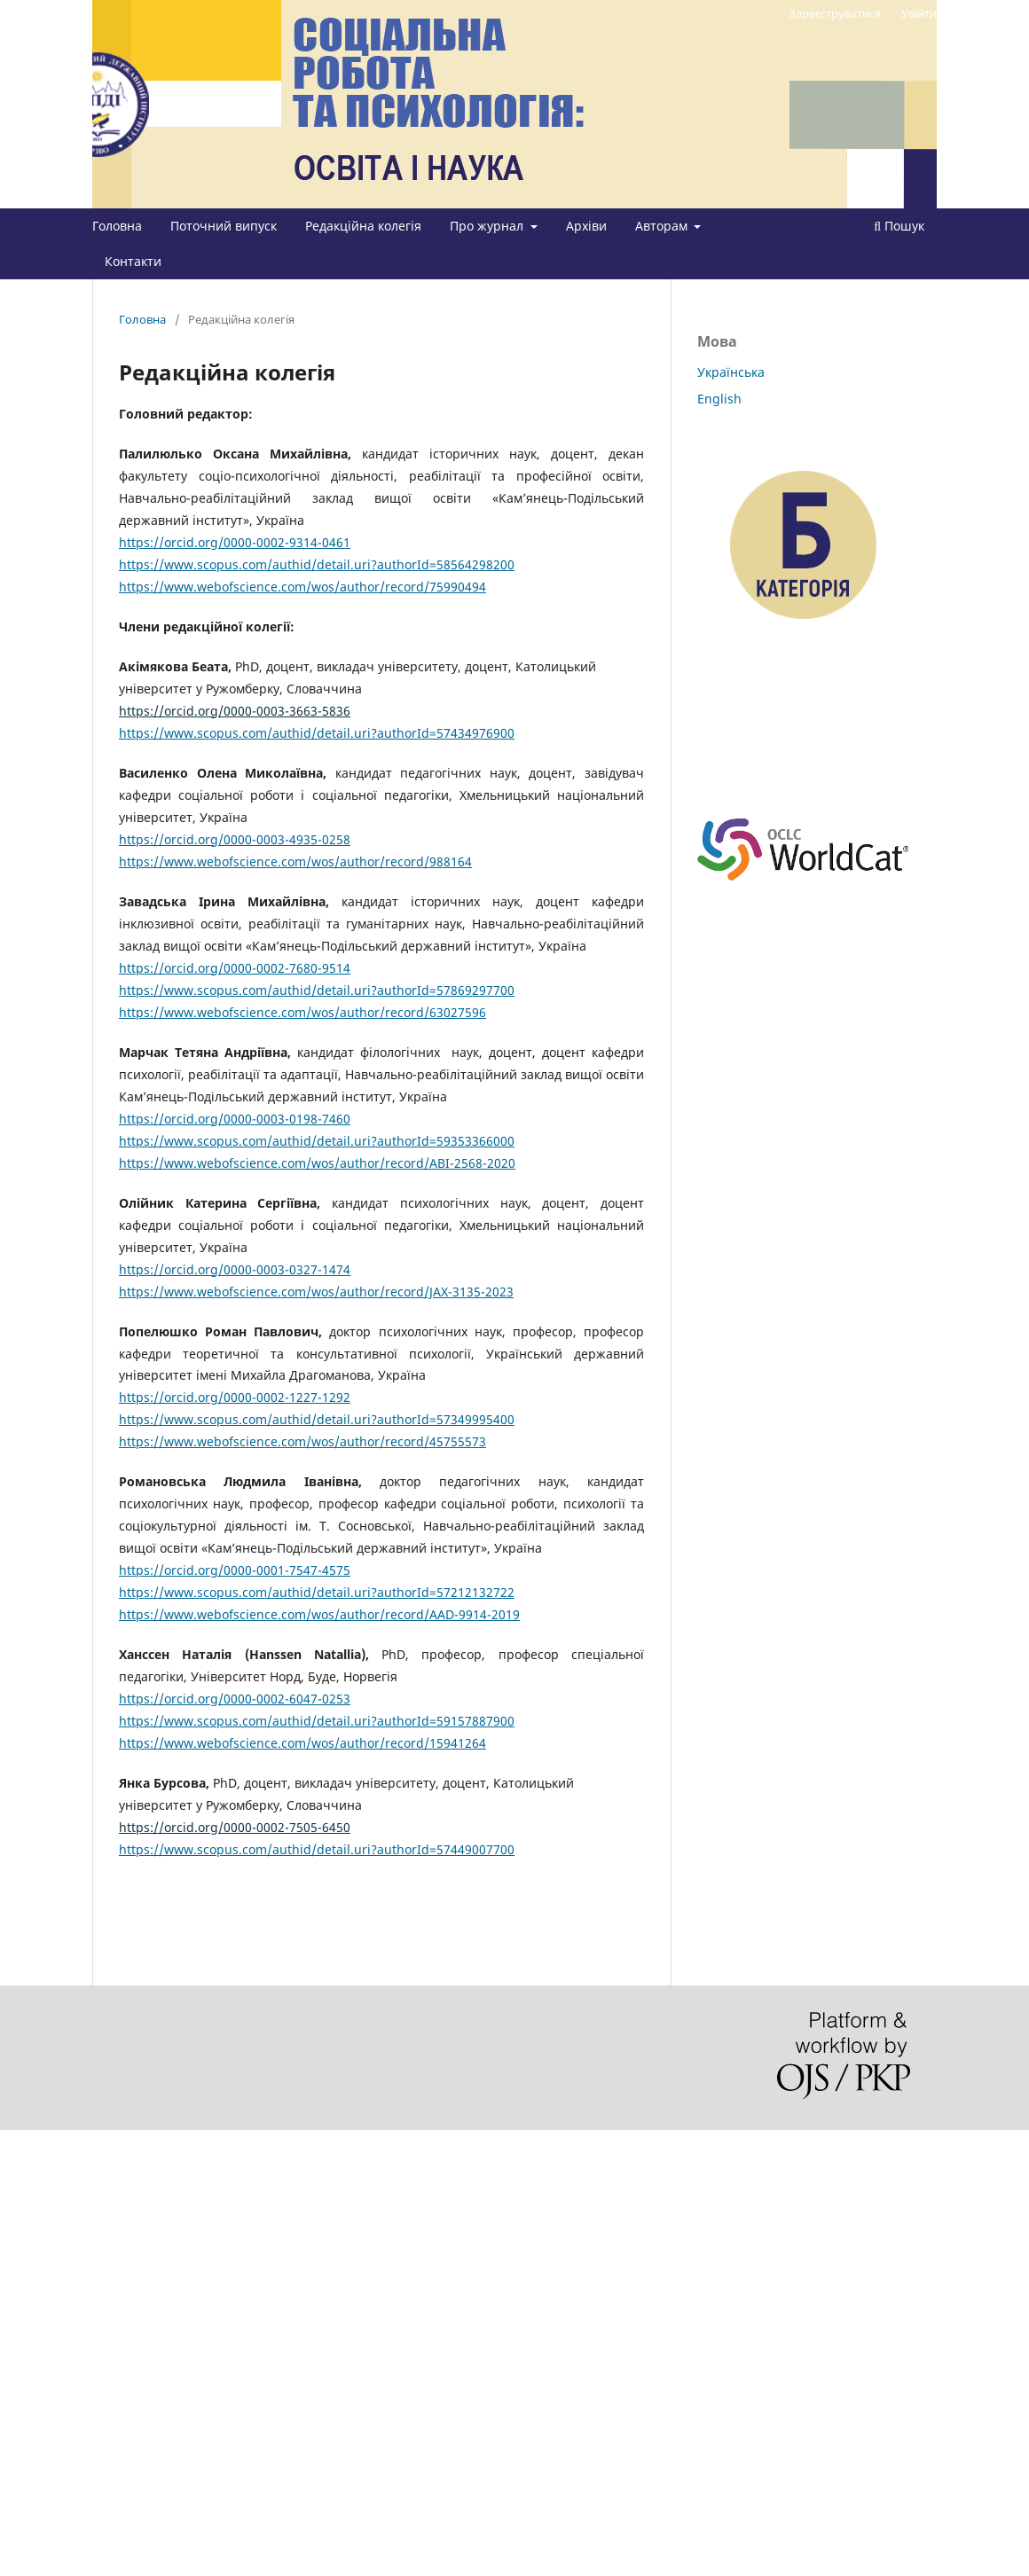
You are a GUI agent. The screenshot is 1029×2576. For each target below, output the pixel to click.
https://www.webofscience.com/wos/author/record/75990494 (302, 586)
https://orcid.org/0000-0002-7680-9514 (234, 967)
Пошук (899, 225)
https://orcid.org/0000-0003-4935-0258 (234, 839)
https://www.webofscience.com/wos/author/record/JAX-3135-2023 (316, 1291)
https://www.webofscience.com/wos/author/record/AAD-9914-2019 (319, 1614)
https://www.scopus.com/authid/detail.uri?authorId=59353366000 (316, 1140)
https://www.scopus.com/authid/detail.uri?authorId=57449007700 (316, 1849)
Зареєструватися (835, 13)
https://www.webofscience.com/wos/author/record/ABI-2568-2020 (317, 1163)
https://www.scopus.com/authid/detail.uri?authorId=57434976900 (316, 732)
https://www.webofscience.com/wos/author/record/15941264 (302, 1742)
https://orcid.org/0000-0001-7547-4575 (234, 1570)
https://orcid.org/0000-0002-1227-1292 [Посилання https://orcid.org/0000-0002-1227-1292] (234, 1397)
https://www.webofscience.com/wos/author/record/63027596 (302, 1012)
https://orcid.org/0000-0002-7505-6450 (234, 1827)
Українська (731, 372)
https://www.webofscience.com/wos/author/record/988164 (295, 861)
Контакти (133, 261)
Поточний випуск (223, 225)
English (719, 398)
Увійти (919, 13)
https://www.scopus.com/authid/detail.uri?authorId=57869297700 (316, 990)
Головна (117, 225)
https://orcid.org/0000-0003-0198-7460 (234, 1118)
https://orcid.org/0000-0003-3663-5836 (234, 710)
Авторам (663, 225)
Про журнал (488, 225)
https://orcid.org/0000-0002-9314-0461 (234, 542)
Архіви (586, 225)
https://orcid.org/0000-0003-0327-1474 (234, 1269)
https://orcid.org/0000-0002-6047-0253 (234, 1698)
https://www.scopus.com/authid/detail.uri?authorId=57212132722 (316, 1592)
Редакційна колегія (363, 225)
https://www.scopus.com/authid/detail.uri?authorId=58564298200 (316, 564)
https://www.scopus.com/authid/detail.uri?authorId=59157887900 (316, 1720)
